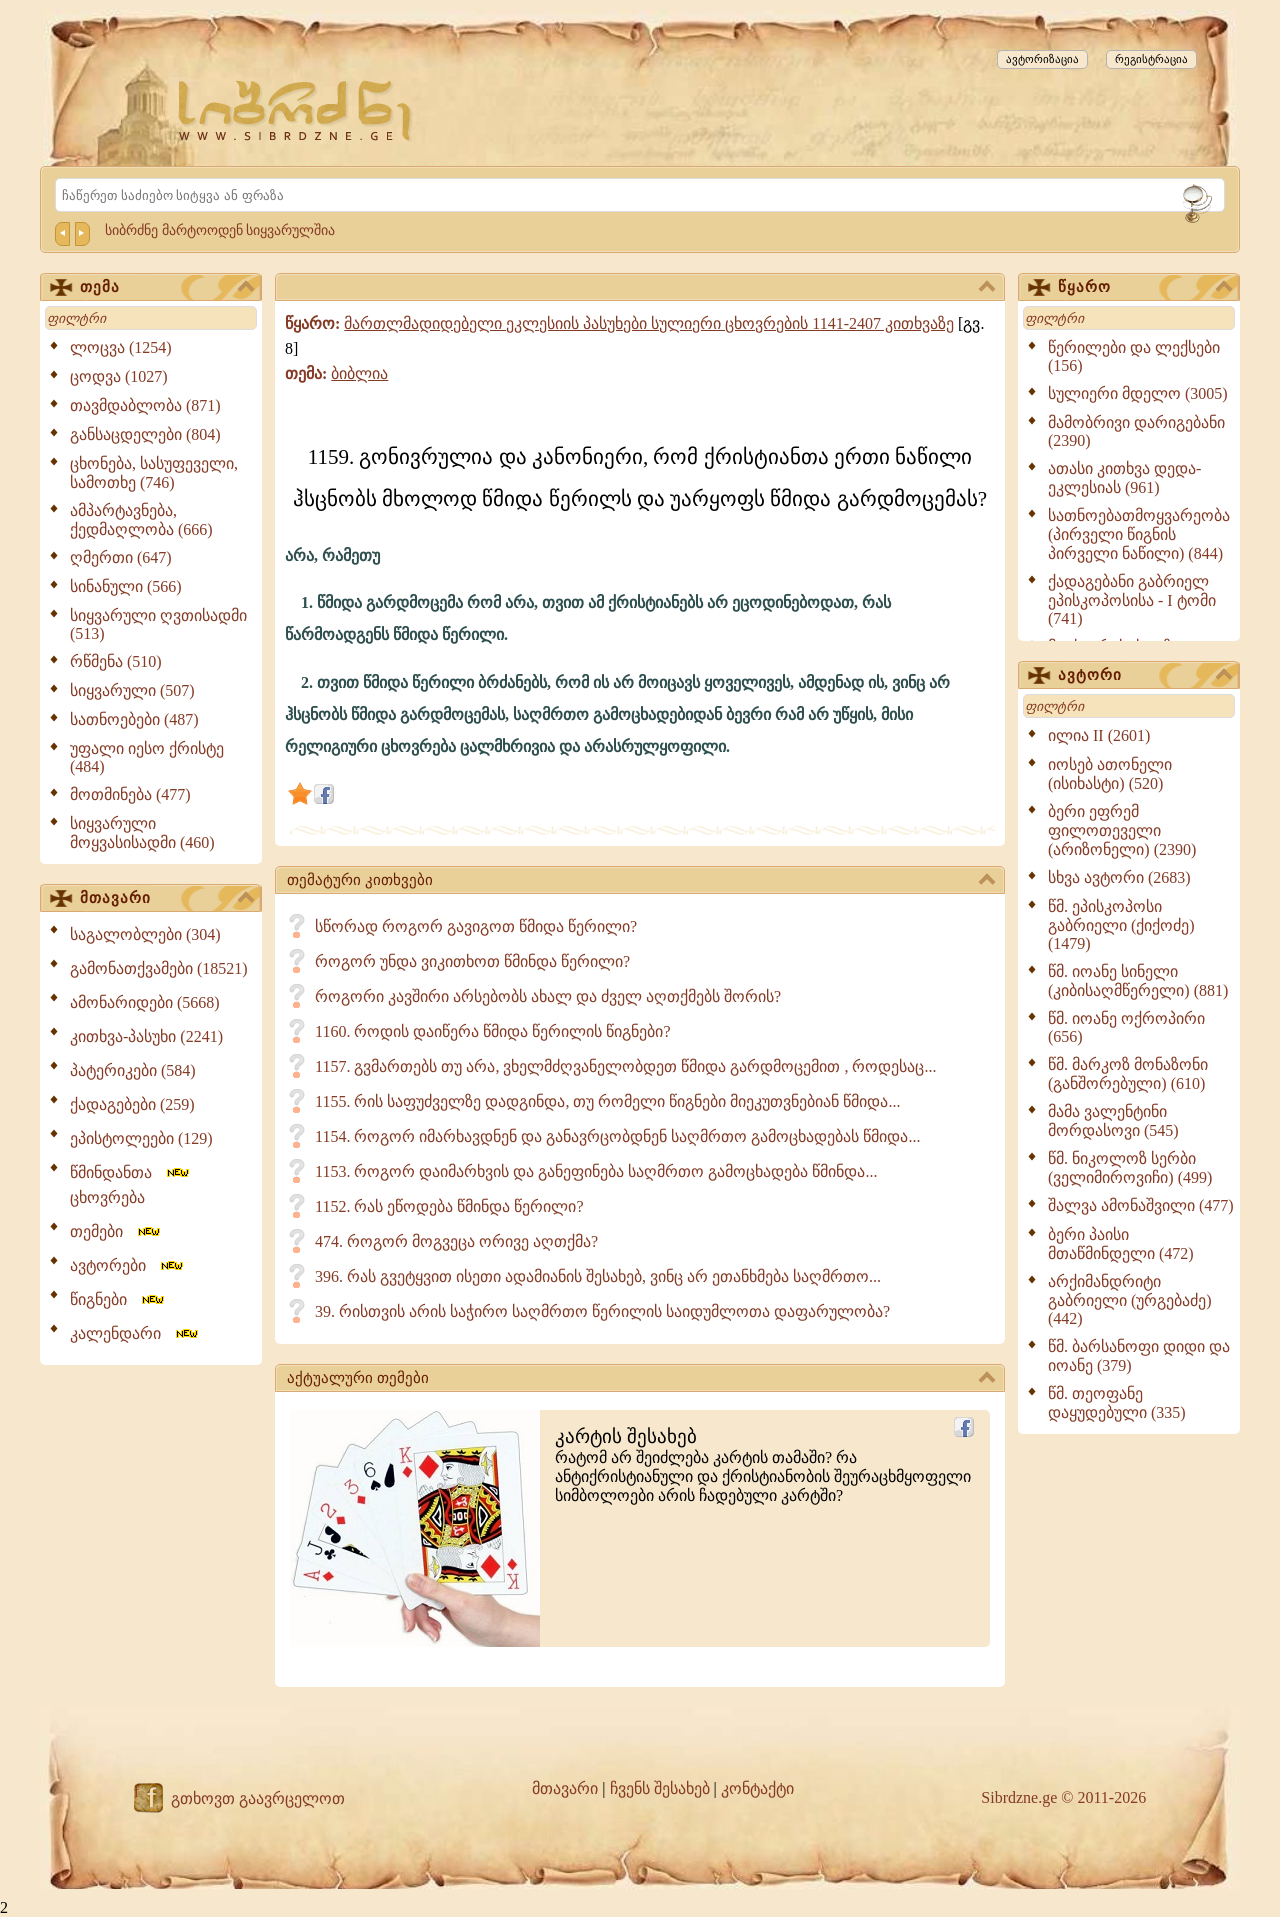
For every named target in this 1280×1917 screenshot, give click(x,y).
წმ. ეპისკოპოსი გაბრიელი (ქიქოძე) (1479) (1121, 925)
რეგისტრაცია (1151, 59)
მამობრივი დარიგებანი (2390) (1136, 431)
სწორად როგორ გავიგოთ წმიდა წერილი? (476, 926)
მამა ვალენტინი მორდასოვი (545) (1113, 1121)
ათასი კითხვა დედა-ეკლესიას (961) (1124, 478)
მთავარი (167, 899)
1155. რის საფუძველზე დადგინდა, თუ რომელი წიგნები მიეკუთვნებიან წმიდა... (607, 1101)
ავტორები (128, 1265)
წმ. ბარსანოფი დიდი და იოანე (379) (1139, 1356)
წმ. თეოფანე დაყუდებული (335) (1117, 1403)
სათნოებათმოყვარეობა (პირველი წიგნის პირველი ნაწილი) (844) (1139, 534)
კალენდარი (135, 1333)
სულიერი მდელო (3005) (1138, 393)
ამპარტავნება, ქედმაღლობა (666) (141, 520)
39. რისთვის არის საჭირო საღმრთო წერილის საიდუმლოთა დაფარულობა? (602, 1311)
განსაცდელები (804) (145, 434)
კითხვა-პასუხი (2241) (146, 1036)
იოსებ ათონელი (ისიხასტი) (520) (1110, 774)
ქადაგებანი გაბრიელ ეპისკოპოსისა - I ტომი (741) (1132, 600)
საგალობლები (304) (145, 934)
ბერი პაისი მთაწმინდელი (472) (1121, 1244)
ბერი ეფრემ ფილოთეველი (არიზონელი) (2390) (1122, 830)
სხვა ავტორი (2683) (1119, 877)
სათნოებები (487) (134, 719)
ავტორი (1145, 676)
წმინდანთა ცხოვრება (131, 1185)
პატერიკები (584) (133, 1070)
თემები (116, 1231)
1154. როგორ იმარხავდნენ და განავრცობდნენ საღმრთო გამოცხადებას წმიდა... (617, 1136)
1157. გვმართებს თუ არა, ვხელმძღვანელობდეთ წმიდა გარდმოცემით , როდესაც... (625, 1066)
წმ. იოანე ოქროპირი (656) (1126, 1027)
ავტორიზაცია (1042, 59)
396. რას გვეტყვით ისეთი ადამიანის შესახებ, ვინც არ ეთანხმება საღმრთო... (598, 1276)
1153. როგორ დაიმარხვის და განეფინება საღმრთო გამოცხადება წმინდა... (596, 1171)
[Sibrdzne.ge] (296, 110)
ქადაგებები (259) (132, 1104)
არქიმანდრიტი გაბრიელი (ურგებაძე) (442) (1130, 1300)
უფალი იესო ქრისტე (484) (147, 757)
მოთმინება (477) (130, 794)
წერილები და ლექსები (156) (1134, 356)
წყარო (1145, 288)
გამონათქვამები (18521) (159, 968)
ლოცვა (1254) (121, 347)
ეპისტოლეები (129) (141, 1138)
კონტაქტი (757, 1788)
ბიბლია (359, 373)
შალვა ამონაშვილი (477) (1141, 1205)
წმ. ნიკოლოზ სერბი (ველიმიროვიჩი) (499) (1130, 1168)
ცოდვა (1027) (119, 376)
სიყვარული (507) (132, 690)
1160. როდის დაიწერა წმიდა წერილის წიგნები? (493, 1031)
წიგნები (118, 1299)
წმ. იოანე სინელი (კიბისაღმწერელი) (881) (1138, 981)
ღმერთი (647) (121, 557)
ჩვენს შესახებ (660, 1788)
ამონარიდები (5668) (145, 1002)
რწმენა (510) (116, 661)
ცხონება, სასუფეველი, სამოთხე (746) (154, 473)
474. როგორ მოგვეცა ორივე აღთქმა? (456, 1241)
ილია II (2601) (1099, 735)
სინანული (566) (126, 586)
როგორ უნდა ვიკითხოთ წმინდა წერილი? (472, 961)
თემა (167, 288)
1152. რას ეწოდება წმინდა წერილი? (449, 1206)
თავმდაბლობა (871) (145, 405)
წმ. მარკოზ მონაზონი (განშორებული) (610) (1128, 1074)
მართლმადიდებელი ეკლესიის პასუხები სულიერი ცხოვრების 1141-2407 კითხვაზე (649, 323)
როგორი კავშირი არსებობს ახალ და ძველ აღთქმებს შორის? (548, 996)
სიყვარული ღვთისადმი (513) (158, 624)
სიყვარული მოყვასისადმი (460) (142, 833)
